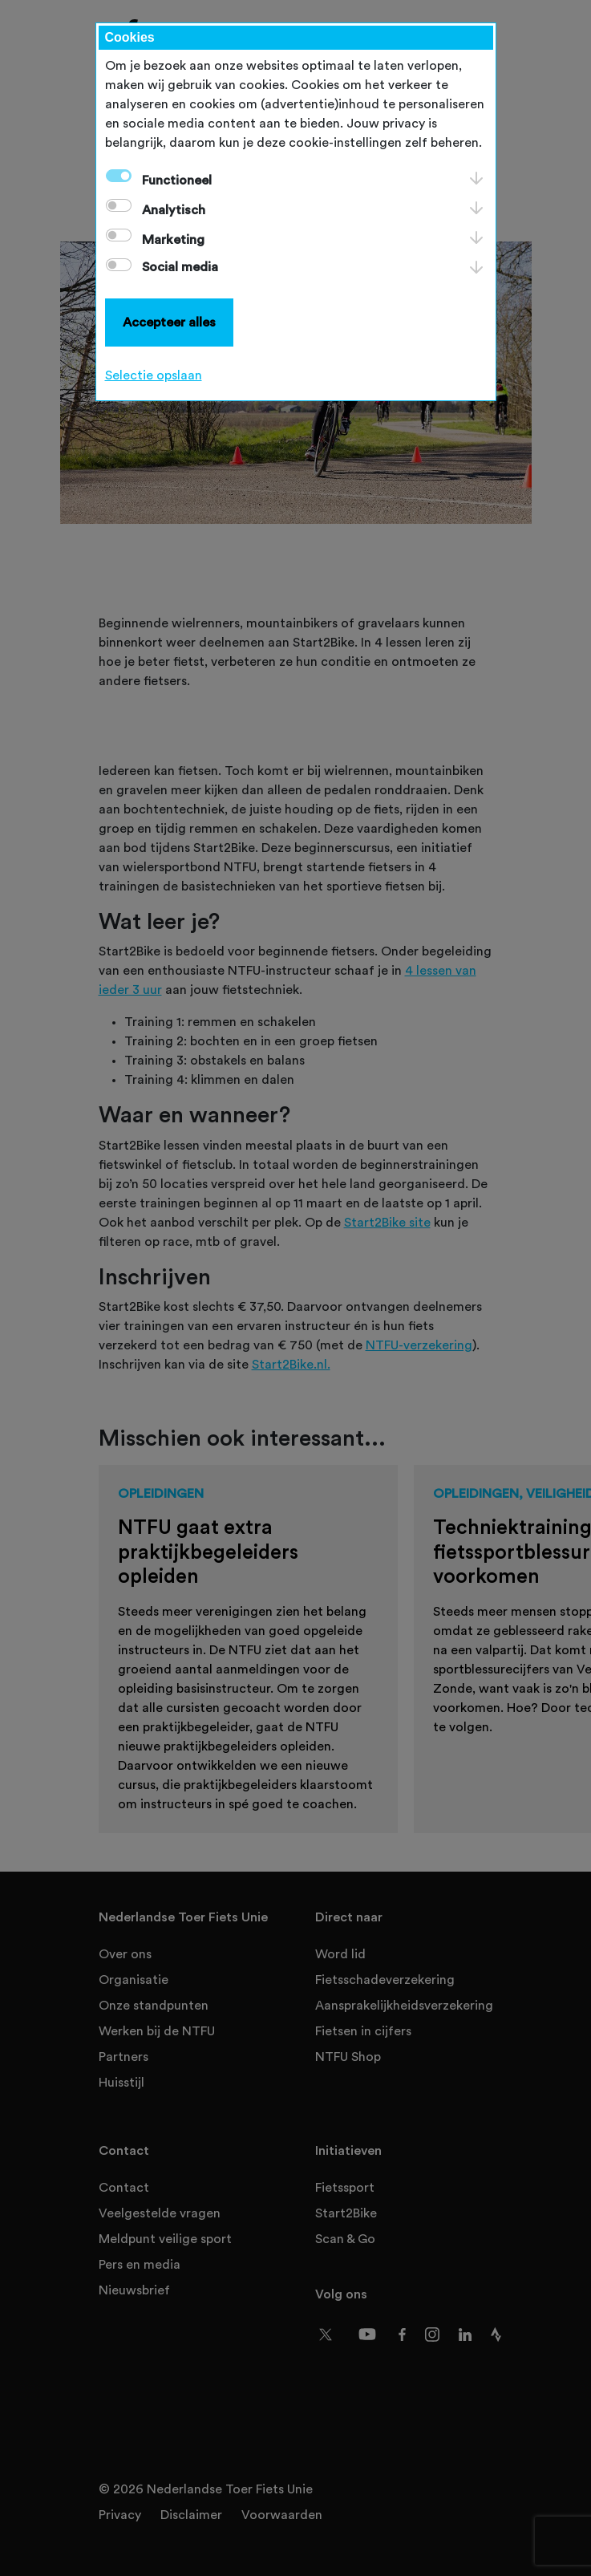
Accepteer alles (169, 322)
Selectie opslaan (153, 375)
